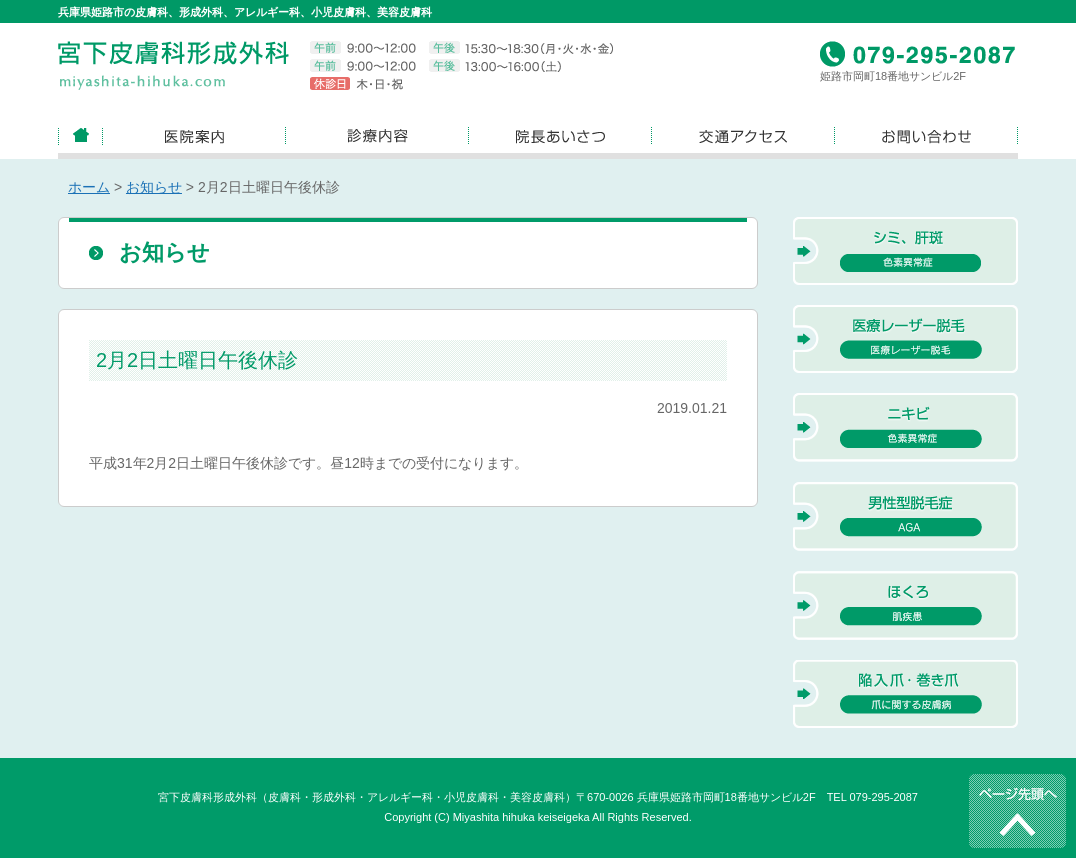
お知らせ (154, 187)
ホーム (89, 187)
